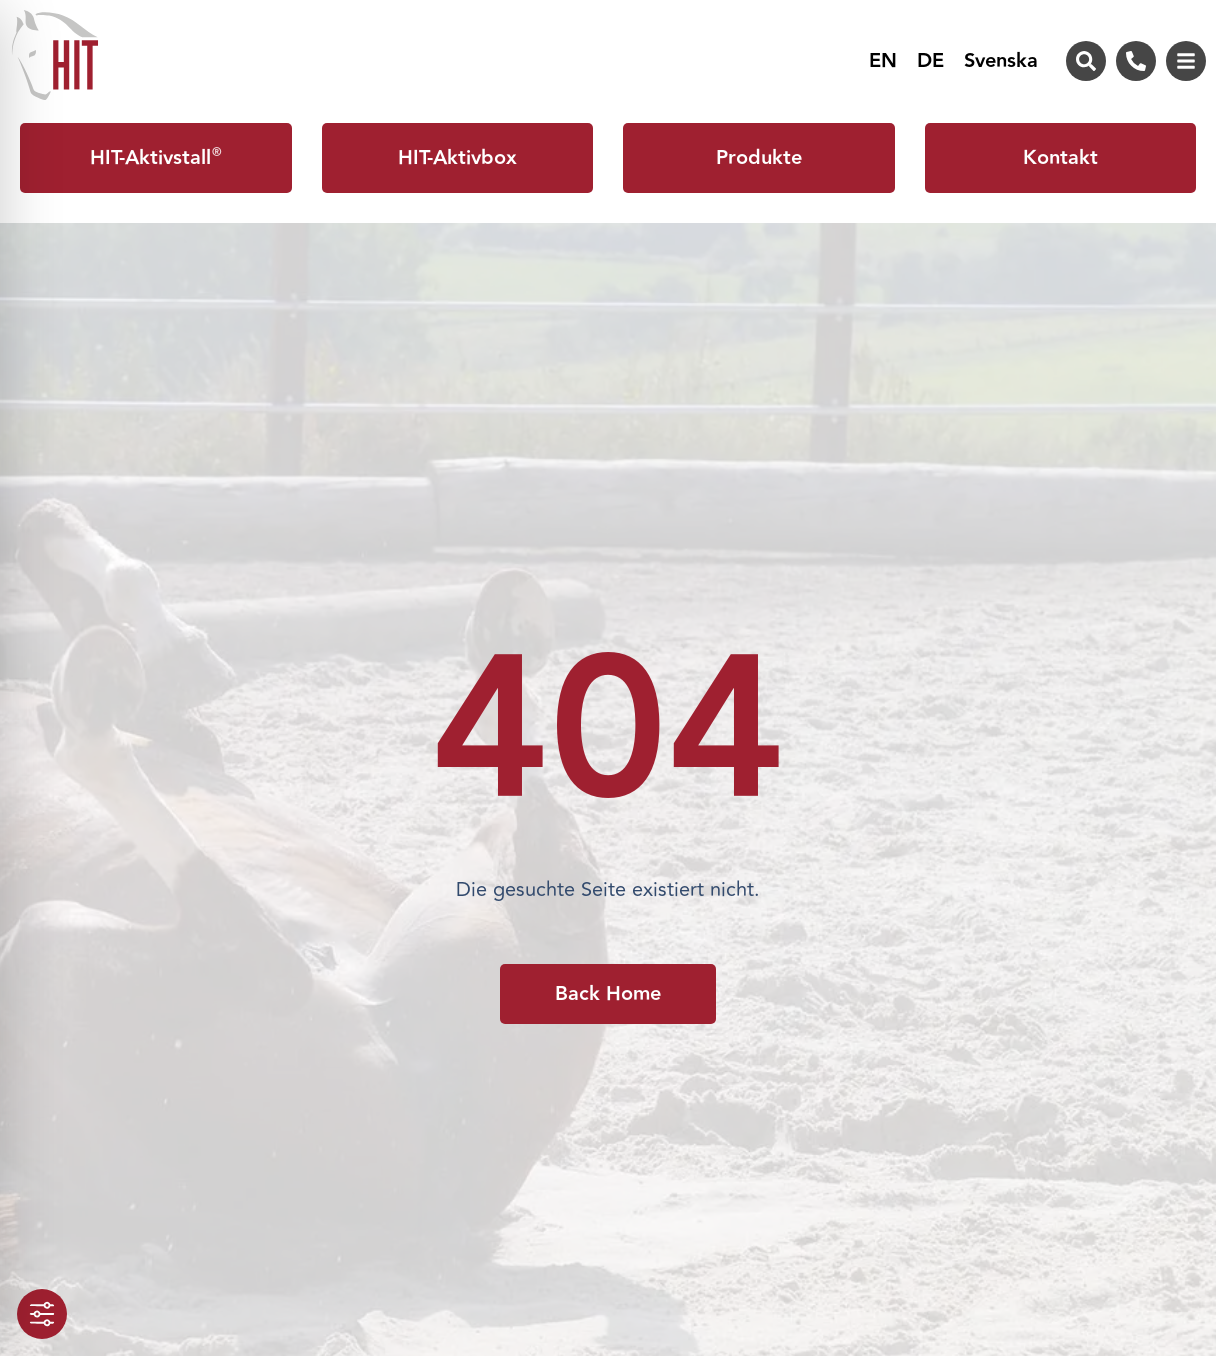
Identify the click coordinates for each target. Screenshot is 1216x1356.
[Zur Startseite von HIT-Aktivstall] (55, 55)
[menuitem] (883, 61)
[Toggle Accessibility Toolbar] (42, 1314)
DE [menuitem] (930, 62)
